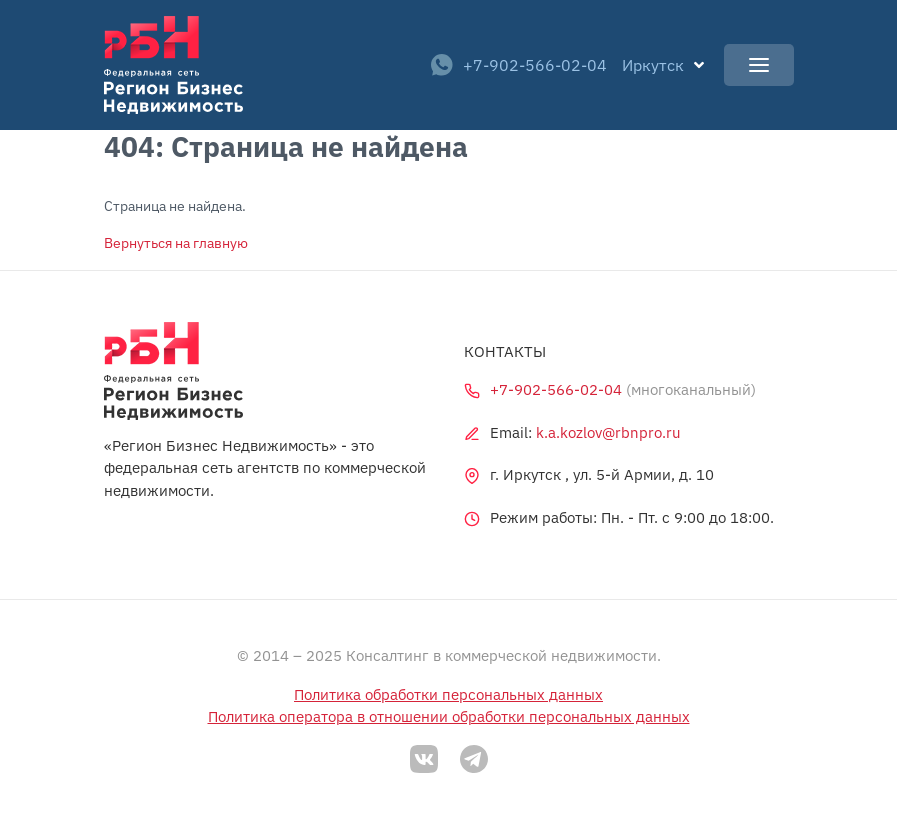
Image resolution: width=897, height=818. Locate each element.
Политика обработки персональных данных (448, 694)
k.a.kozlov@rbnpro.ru (608, 432)
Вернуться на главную (176, 243)
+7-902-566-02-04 (519, 65)
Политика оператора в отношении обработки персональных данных (449, 716)
